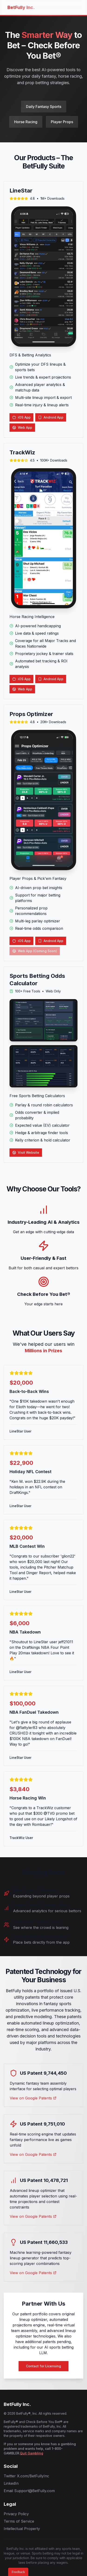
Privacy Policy (16, 2514)
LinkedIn (11, 2483)
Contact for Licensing (43, 2366)
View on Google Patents (33, 2098)
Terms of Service (19, 2521)
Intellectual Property (22, 2528)
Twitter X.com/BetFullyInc (26, 2476)
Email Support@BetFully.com (29, 2490)
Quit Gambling (31, 2453)
